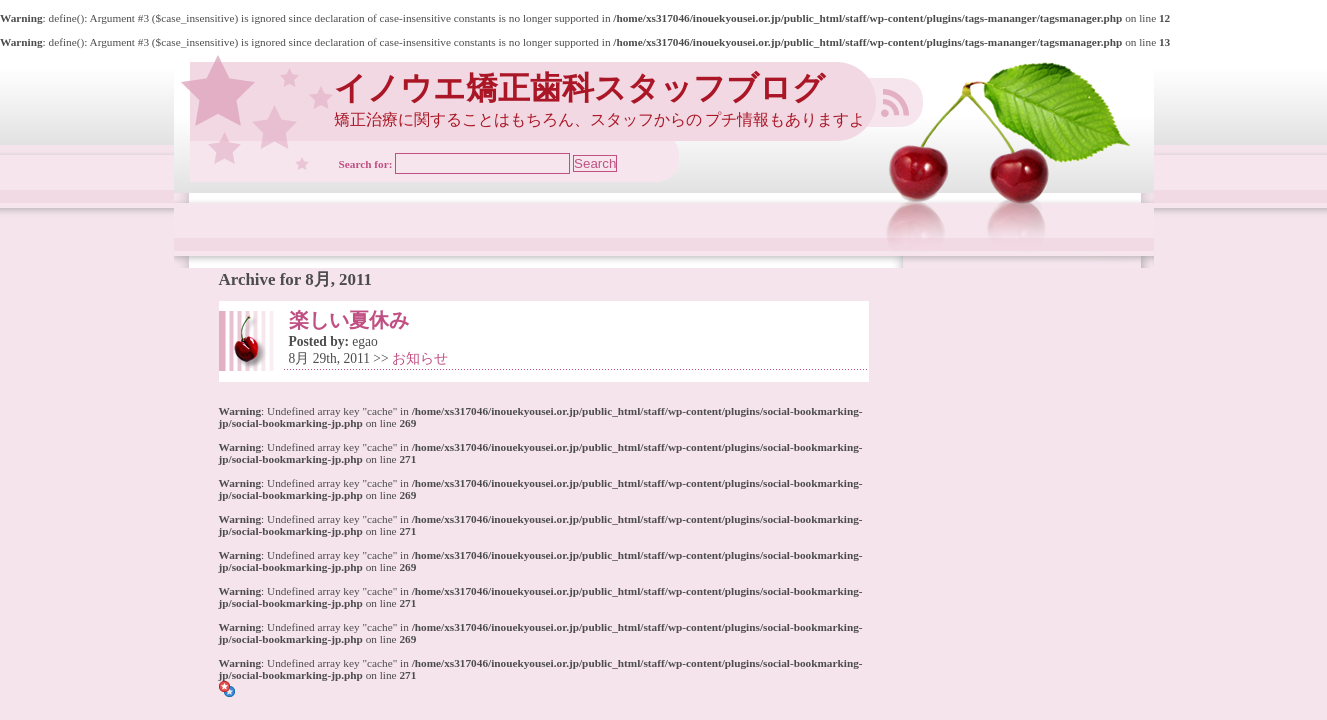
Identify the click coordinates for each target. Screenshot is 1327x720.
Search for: (366, 164)
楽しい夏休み (349, 320)
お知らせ (420, 358)
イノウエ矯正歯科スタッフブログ (579, 88)
